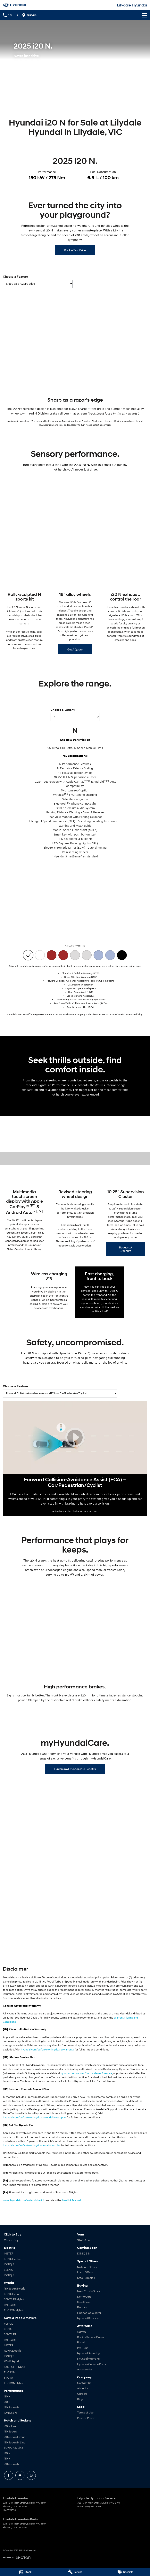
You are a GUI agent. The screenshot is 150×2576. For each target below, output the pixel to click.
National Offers (87, 2267)
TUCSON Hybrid (14, 2310)
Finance (82, 2307)
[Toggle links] (16, 2557)
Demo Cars (84, 2296)
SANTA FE (10, 2334)
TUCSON (9, 2372)
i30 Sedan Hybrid (15, 2288)
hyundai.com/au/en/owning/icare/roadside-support (34, 2117)
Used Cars (83, 2302)
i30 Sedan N (11, 2407)
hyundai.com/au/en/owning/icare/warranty (47, 2049)
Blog (80, 2399)
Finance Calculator (89, 2312)
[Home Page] (14, 5)
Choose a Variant (75, 714)
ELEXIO (8, 2269)
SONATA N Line (13, 2447)
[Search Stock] (25, 2572)
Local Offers (85, 2272)
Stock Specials (86, 2277)
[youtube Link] (20, 2475)
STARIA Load (85, 2240)
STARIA (8, 2377)
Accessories (84, 2369)
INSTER (8, 2253)
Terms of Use (85, 2412)
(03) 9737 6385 (19, 2506)
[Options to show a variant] (75, 717)
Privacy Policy (86, 2418)
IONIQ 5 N (10, 2412)
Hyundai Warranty (88, 2358)
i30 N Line (10, 2426)
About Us (83, 2388)
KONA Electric (12, 2259)
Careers (82, 2393)
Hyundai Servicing (88, 2353)
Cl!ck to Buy (11, 2240)
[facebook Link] (8, 2475)
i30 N (7, 2401)
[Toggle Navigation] (144, 15)
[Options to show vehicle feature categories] (38, 284)
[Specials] (125, 2572)
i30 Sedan (10, 2431)
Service (81, 2331)
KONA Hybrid (12, 2294)
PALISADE (10, 2304)
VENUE (8, 2323)
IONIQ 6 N (83, 2253)
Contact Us (84, 2383)
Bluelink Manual (71, 2200)
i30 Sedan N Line (14, 2442)
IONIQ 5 (9, 2275)
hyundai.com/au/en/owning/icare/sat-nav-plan (32, 2145)
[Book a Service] (75, 2572)
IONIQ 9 (9, 2264)
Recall (81, 2342)
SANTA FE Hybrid (14, 2299)
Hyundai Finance (87, 2318)
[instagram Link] (31, 2475)
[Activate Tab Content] (28, 955)
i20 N (7, 2396)
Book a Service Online (90, 2337)
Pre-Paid (82, 2347)
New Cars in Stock (88, 2291)
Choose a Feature (38, 281)
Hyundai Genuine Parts (91, 2364)
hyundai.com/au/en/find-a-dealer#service (86, 2073)
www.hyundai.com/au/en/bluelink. (24, 2200)
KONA (8, 2329)
